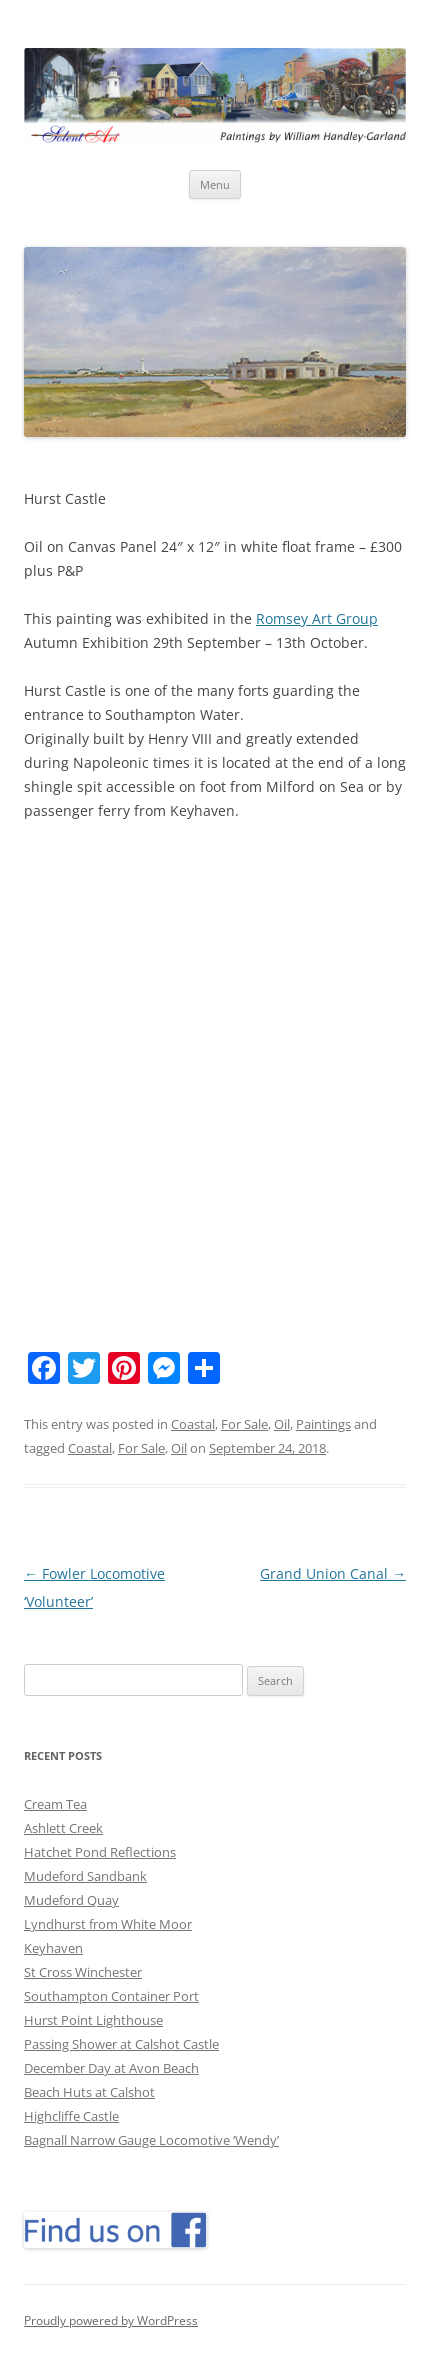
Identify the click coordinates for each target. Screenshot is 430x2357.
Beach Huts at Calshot (89, 2092)
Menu (215, 184)
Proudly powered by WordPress (111, 2320)
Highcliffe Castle (71, 2116)
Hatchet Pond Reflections (100, 1852)
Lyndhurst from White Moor (108, 1924)
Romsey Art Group (317, 618)
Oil (282, 1424)
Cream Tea (55, 1804)
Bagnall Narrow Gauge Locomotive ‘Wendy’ (151, 2140)
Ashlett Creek (63, 1828)
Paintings (323, 1424)
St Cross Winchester (83, 1972)
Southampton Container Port (111, 1996)
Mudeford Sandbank (85, 1876)
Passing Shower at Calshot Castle (121, 2044)
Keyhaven (53, 1948)
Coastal (193, 1424)
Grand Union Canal (333, 1573)
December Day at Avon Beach (111, 2068)
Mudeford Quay (71, 1900)
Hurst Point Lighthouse (93, 2020)
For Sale (244, 1424)
